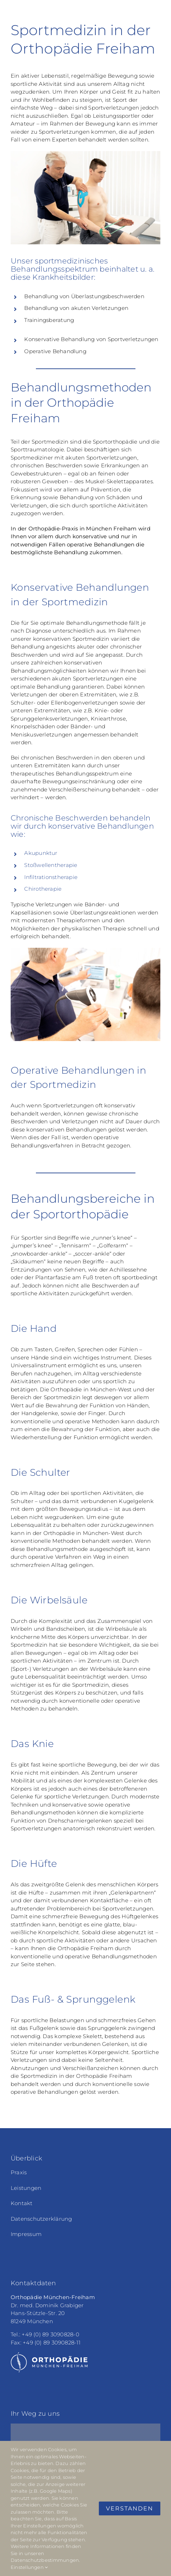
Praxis (19, 2172)
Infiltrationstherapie (51, 877)
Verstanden (129, 2508)
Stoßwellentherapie (50, 865)
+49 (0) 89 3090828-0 (50, 2334)
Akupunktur (40, 853)
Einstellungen (29, 2567)
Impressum (26, 2234)
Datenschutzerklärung (41, 2218)
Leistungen (26, 2188)
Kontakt (22, 2203)
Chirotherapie (43, 888)
